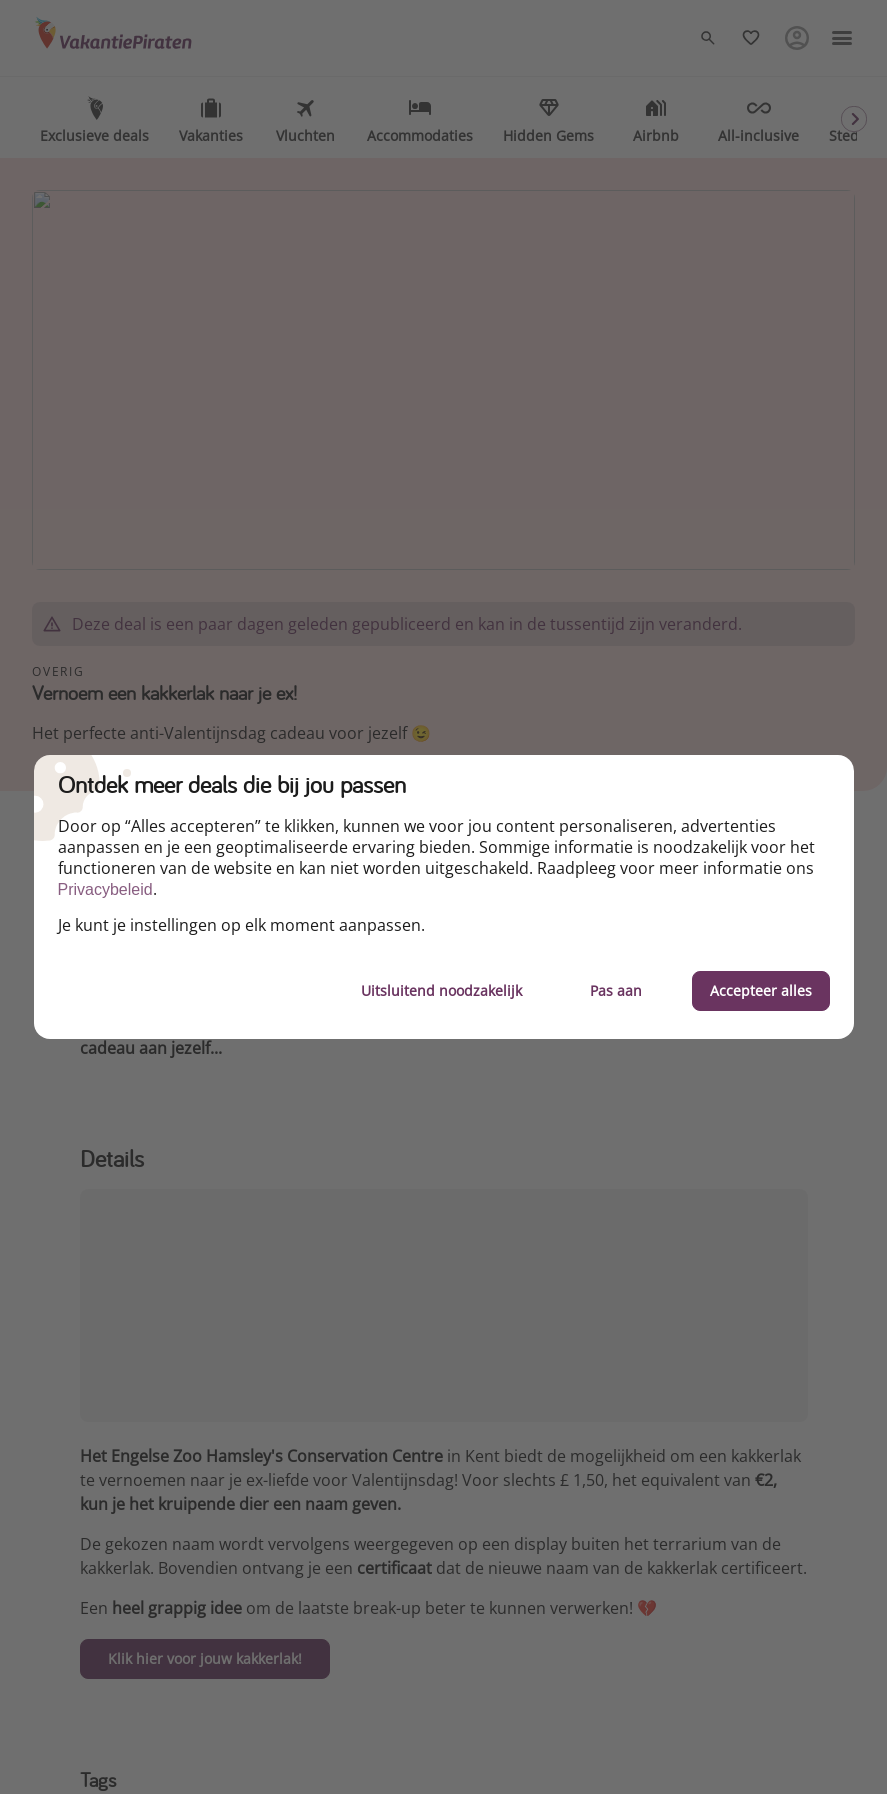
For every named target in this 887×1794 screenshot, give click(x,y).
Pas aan (616, 990)
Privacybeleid (105, 889)
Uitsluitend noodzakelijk (441, 990)
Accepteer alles (761, 990)
